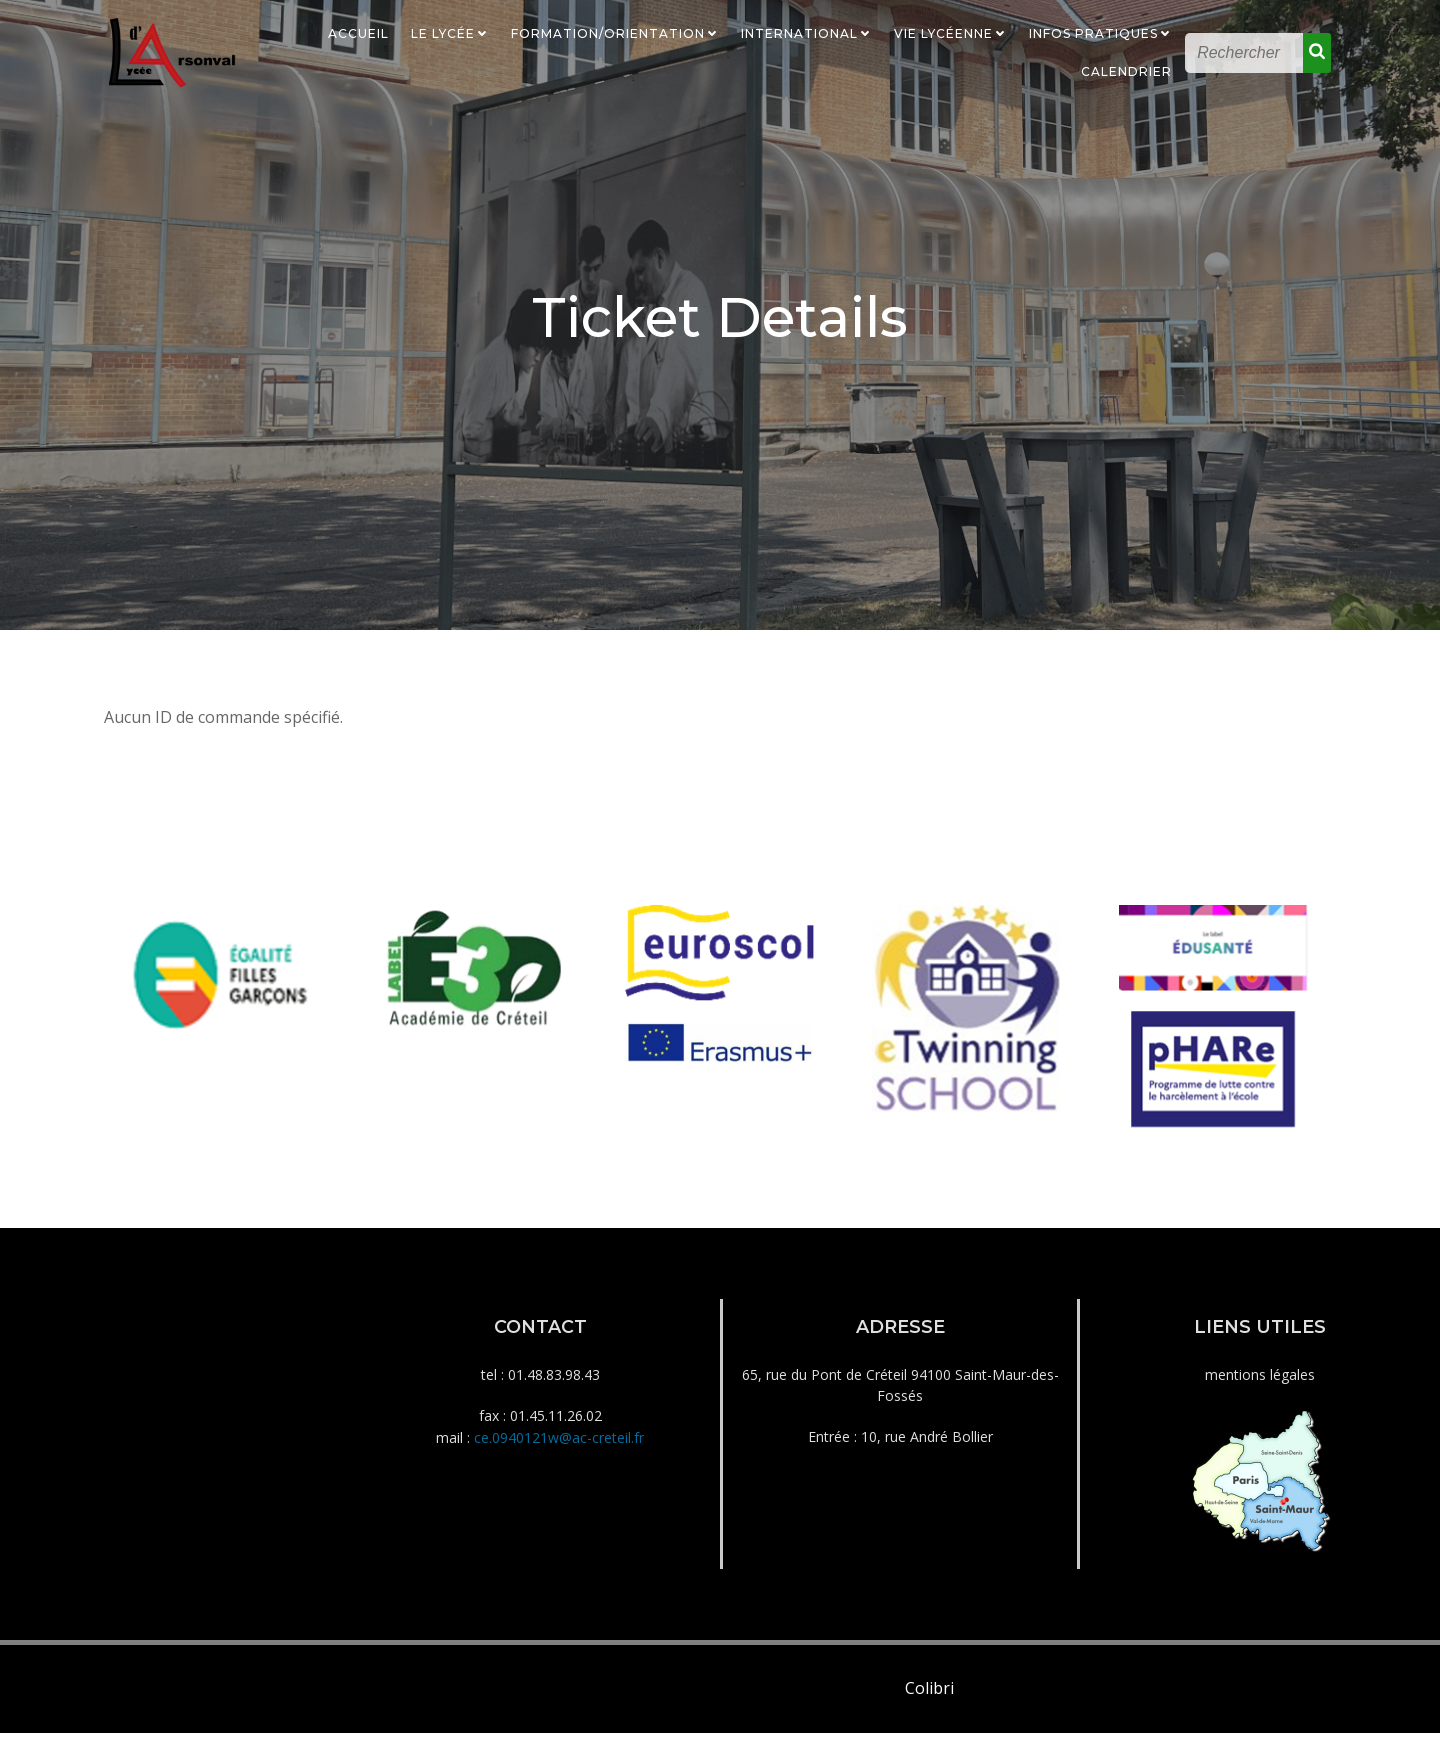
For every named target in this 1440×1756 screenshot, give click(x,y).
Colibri (929, 1711)
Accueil (359, 32)
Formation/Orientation (616, 32)
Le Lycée (451, 32)
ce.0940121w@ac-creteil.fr (559, 1455)
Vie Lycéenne (951, 32)
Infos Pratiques (1101, 32)
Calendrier (1127, 70)
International (807, 32)
